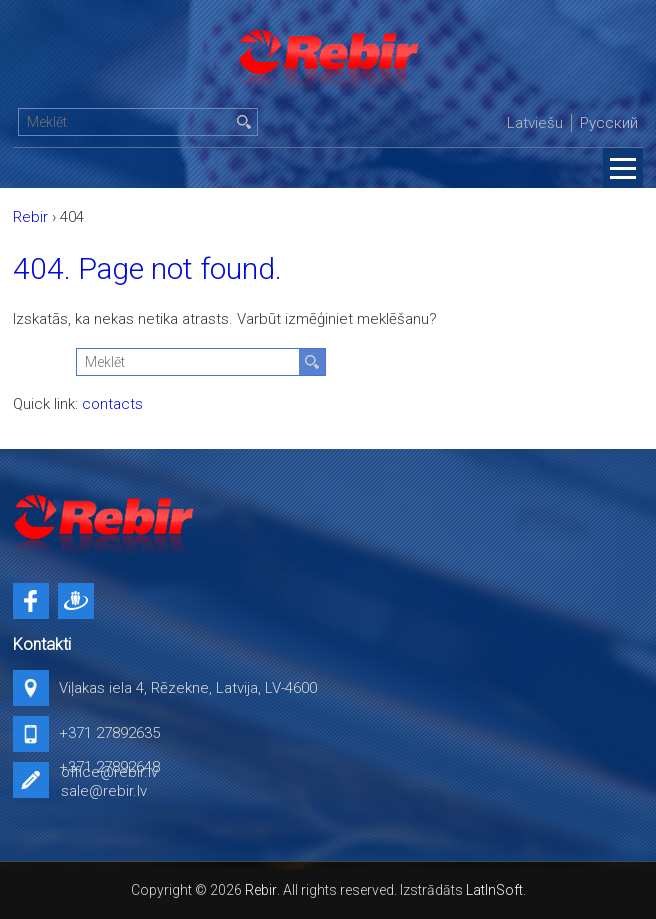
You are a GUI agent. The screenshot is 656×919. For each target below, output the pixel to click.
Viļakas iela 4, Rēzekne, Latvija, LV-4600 (188, 688)
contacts (112, 404)
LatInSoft (494, 890)
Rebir (261, 890)
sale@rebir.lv (104, 791)
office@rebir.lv (109, 772)
